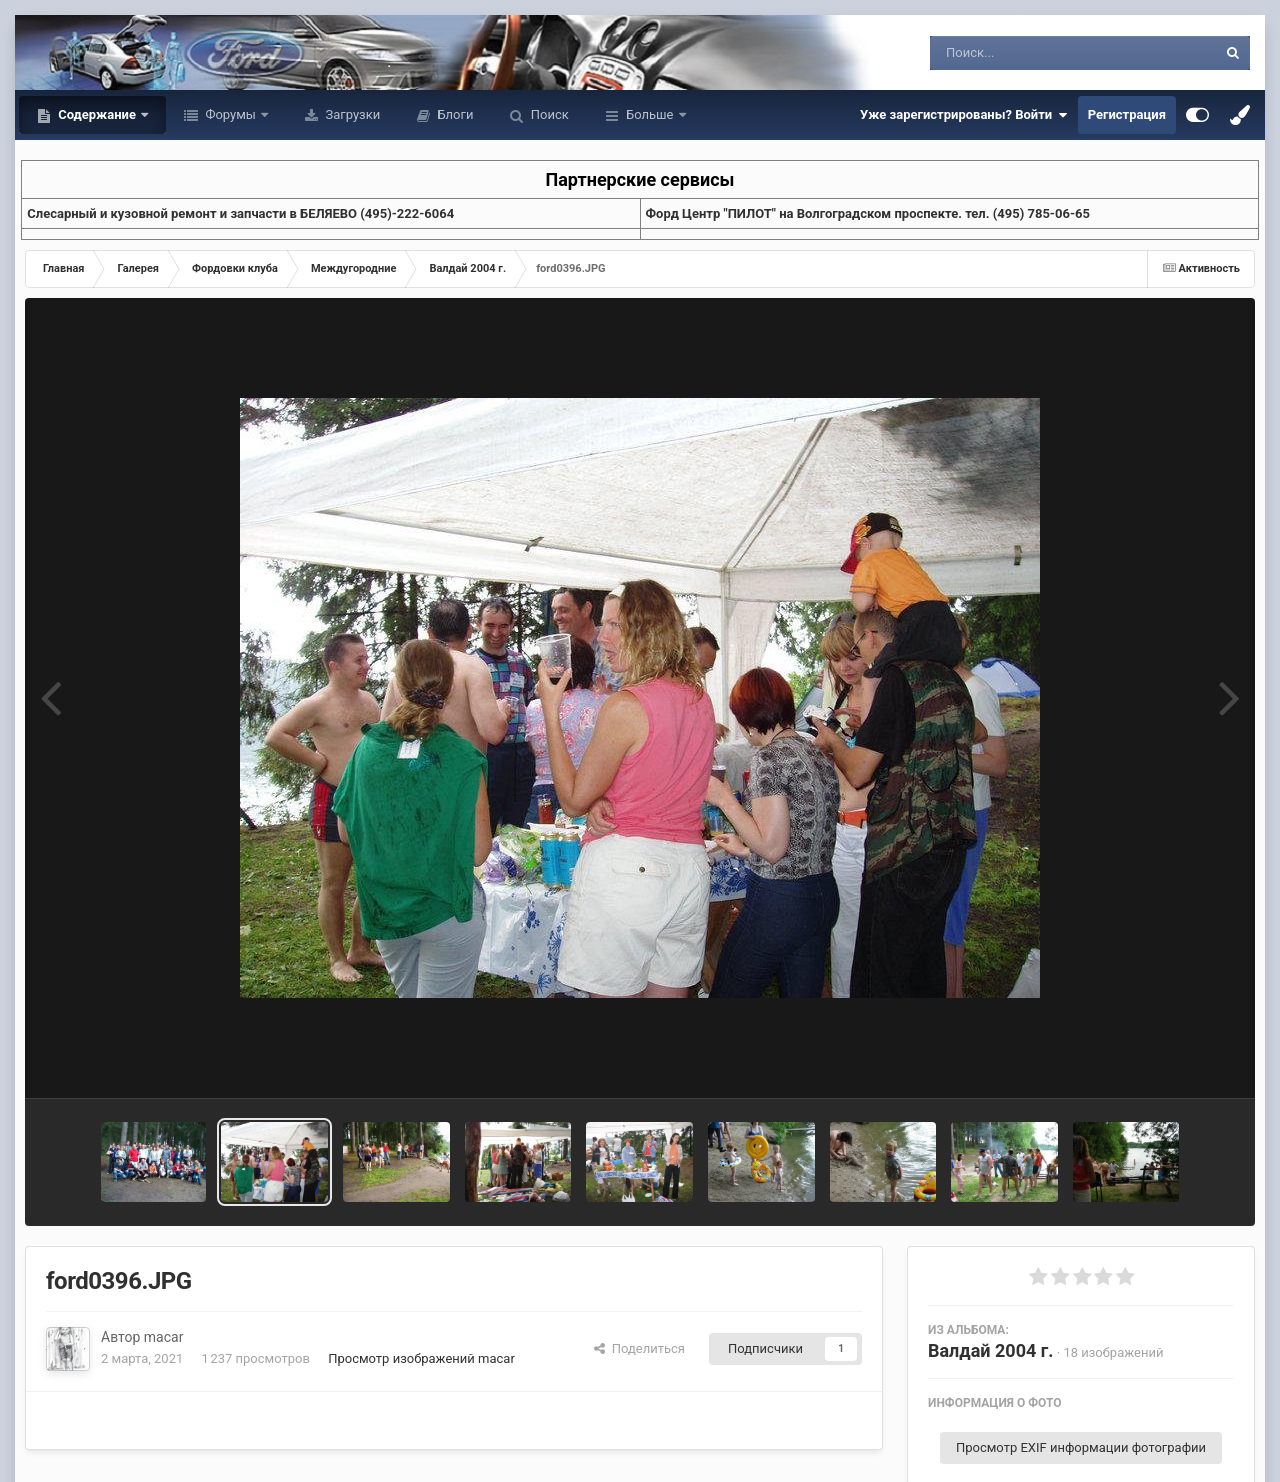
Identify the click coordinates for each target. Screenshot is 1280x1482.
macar (164, 1337)
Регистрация (1127, 114)
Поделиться (639, 1348)
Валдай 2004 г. (991, 1350)
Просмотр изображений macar (421, 1358)
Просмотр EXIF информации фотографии (1081, 1447)
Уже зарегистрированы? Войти (964, 115)
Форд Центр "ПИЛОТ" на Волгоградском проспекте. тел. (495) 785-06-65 (868, 213)
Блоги (453, 114)
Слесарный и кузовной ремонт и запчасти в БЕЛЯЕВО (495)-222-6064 (240, 213)
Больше (650, 114)
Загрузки (351, 114)
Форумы (230, 114)
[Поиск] (1036, 53)
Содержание (97, 114)
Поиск (548, 114)
